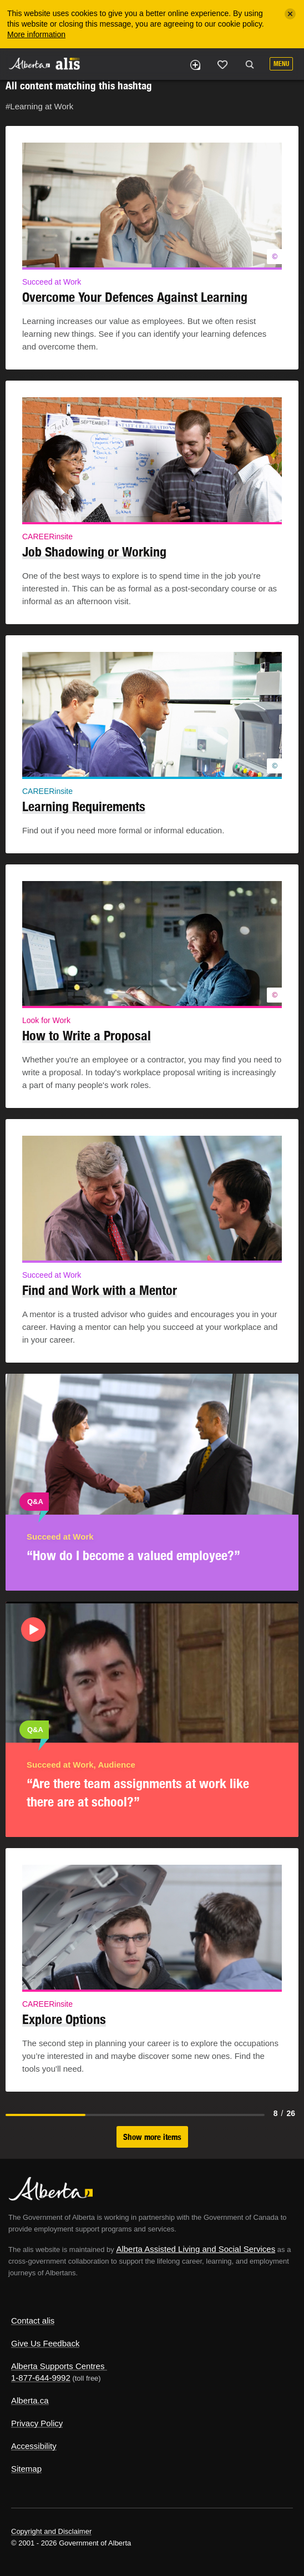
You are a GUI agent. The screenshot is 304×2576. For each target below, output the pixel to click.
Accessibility (34, 2446)
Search (249, 64)
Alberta (29, 63)
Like (222, 64)
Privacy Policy (37, 2423)
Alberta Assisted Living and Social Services (195, 2249)
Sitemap (26, 2468)
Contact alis (32, 2320)
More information (36, 34)
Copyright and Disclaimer (51, 2531)
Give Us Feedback (45, 2343)
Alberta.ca (30, 2400)
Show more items (152, 2137)
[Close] (290, 13)
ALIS (67, 63)
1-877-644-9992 (40, 2377)
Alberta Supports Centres (57, 2366)
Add (194, 64)
